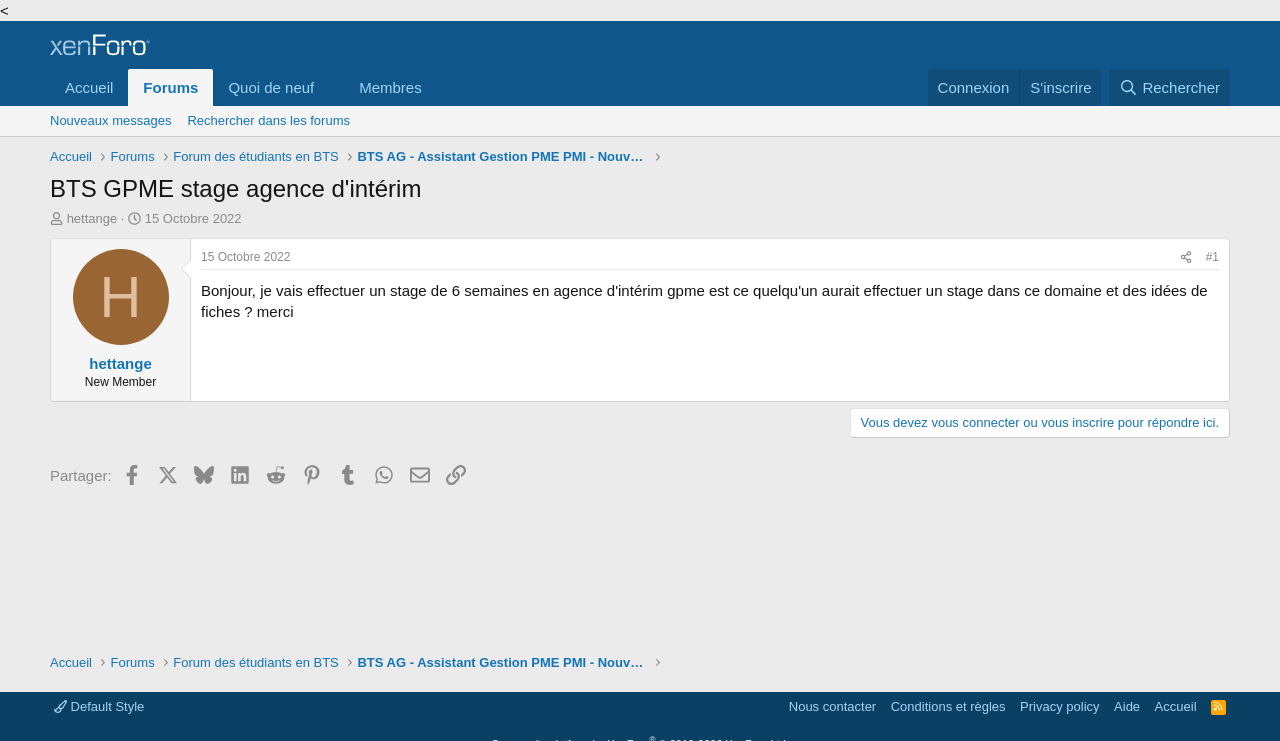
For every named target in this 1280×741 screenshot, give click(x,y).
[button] (330, 87)
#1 (1212, 257)
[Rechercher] (1169, 87)
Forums (170, 87)
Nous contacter (832, 706)
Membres (390, 87)
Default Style (99, 706)
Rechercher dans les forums (268, 120)
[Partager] (1186, 257)
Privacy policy (1059, 706)
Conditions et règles (948, 706)
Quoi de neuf (271, 87)
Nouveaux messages (110, 120)
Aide (1127, 706)
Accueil (89, 87)
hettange (92, 218)
